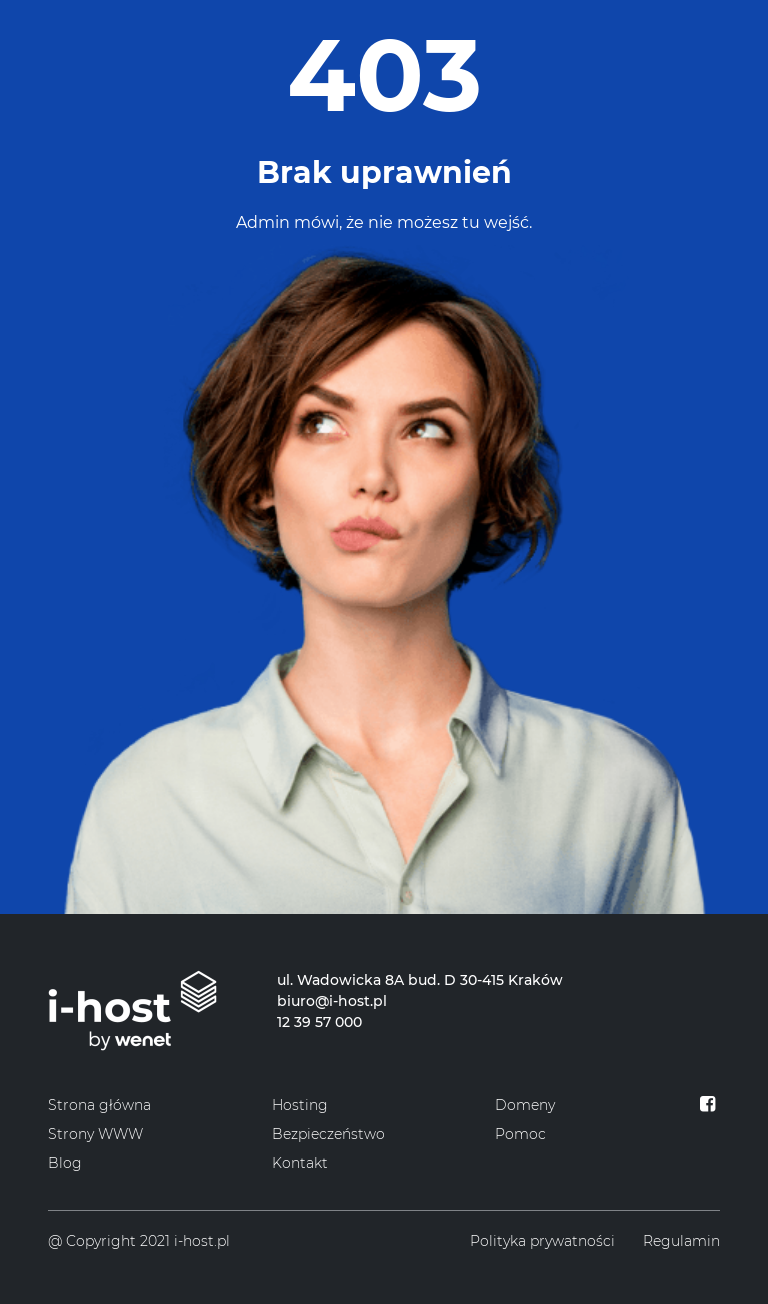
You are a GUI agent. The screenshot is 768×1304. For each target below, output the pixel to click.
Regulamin (681, 1241)
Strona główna (99, 1105)
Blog (65, 1163)
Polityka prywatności (542, 1241)
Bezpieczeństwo (328, 1134)
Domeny (525, 1105)
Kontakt (300, 1163)
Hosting (300, 1105)
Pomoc (520, 1134)
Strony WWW (95, 1134)
